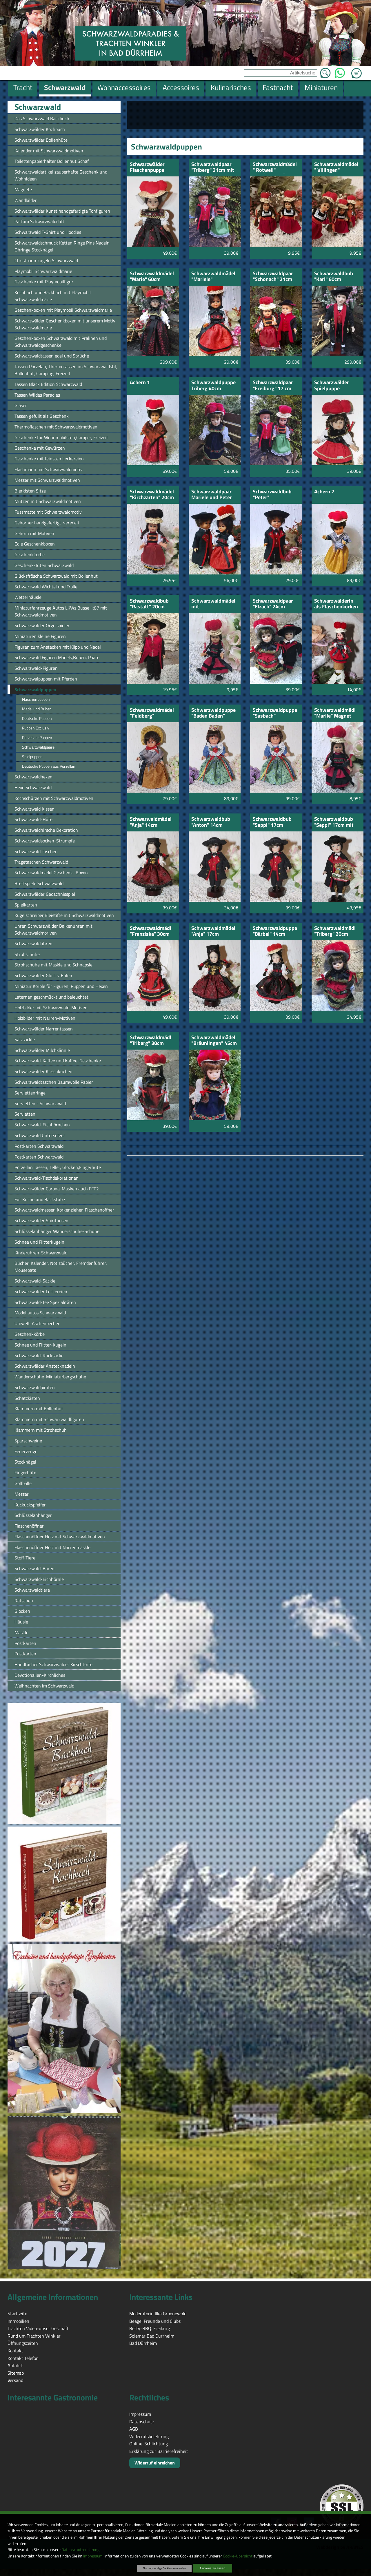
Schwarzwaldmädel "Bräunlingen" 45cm (214, 1041)
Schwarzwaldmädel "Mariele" (213, 277)
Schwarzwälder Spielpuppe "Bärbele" (331, 386)
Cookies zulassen (212, 2568)
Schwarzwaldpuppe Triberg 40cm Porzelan (213, 386)
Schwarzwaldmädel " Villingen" (336, 167)
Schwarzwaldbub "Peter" (272, 495)
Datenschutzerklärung (80, 2549)
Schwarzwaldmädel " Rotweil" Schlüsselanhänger (275, 167)
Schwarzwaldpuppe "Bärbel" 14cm (275, 931)
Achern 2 (324, 492)
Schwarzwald (37, 107)
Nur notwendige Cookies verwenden (164, 2568)
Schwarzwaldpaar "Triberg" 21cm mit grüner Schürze (212, 167)
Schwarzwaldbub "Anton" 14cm (210, 822)
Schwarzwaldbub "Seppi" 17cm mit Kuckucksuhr (334, 822)
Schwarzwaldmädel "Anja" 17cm (213, 931)
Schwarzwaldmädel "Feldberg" (152, 713)
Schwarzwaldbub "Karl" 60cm (333, 277)
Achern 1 (140, 383)
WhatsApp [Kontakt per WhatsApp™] (340, 71)
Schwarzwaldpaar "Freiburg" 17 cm (273, 386)
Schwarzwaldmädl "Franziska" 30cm (150, 931)
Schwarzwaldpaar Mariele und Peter (211, 495)
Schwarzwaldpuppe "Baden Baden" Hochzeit (213, 713)
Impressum (93, 2556)
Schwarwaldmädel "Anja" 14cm (151, 822)
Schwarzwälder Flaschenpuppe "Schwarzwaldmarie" (153, 167)
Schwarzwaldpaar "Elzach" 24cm (273, 604)
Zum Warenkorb (356, 69)
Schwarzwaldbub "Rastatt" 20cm (149, 604)
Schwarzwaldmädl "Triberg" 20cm (335, 931)
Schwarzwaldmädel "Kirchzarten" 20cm (152, 495)
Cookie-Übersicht (237, 2556)
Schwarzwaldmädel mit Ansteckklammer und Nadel (213, 604)
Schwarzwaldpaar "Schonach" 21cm (273, 277)
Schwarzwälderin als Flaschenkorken (336, 604)
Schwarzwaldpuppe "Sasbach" (275, 713)
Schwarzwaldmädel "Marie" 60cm (152, 277)
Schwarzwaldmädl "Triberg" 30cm (150, 1041)
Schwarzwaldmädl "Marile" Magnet (335, 713)
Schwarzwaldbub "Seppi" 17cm (272, 822)
